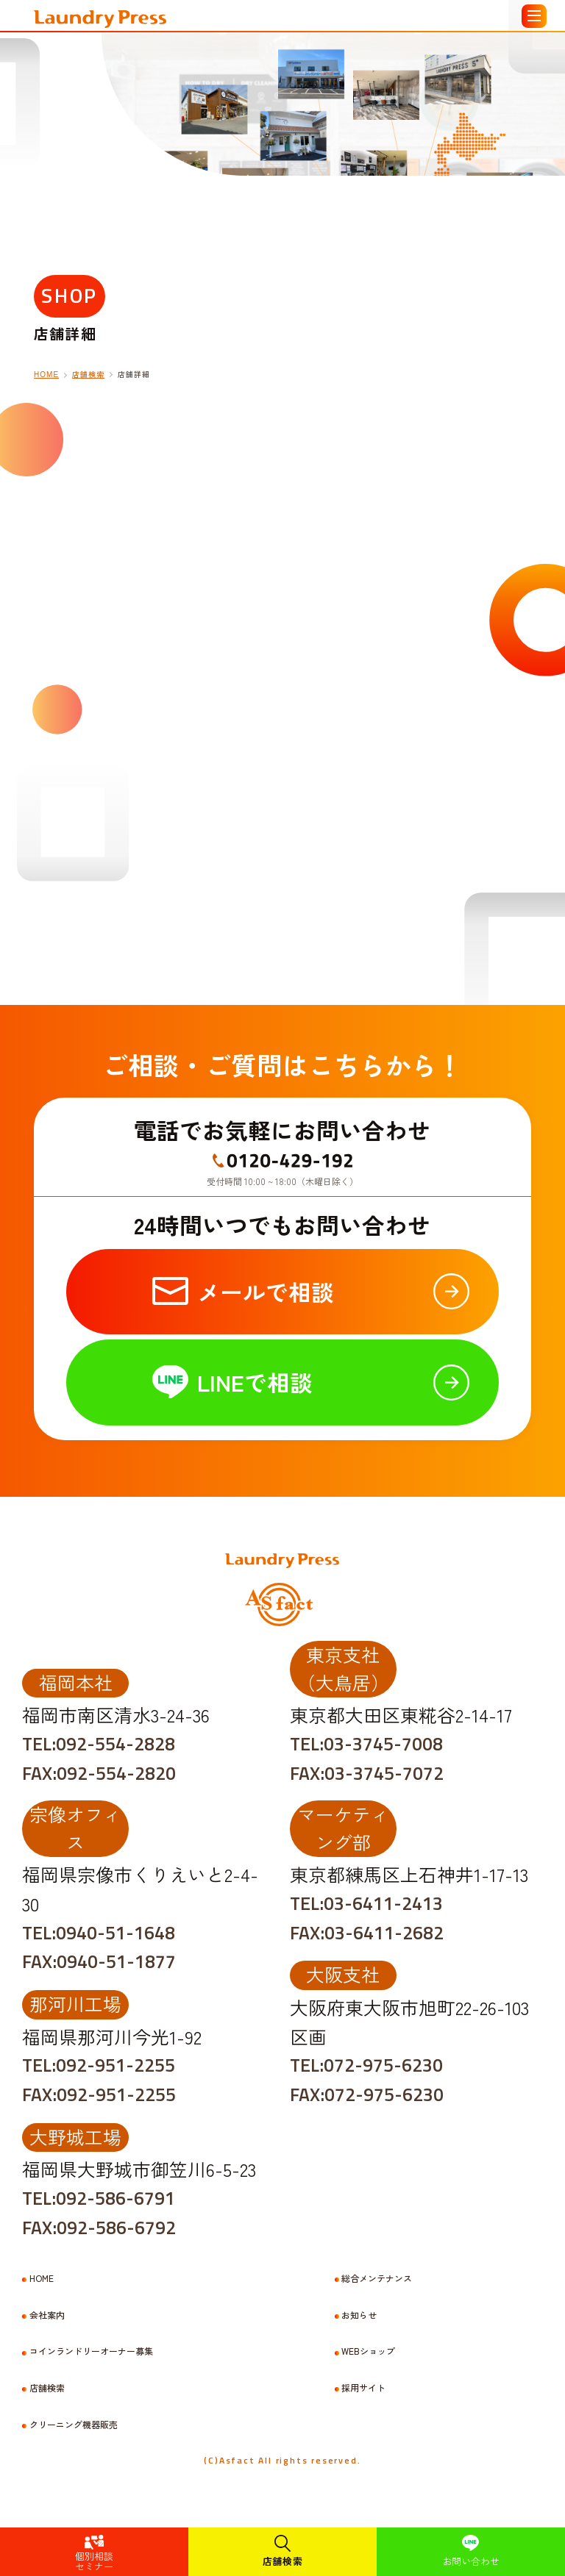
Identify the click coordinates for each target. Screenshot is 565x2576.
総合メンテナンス (376, 2278)
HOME (41, 2278)
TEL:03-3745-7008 (366, 1744)
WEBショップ (368, 2351)
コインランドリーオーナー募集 (91, 2351)
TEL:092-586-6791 (98, 2198)
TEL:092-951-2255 (98, 2065)
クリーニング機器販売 (73, 2424)
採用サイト (363, 2388)
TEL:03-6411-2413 (366, 1903)
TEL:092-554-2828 (98, 1744)
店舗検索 (283, 2561)
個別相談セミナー (94, 2561)
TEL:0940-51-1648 (98, 1933)
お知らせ (359, 2315)
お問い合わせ (471, 2561)
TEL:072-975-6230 (366, 2065)
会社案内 (47, 2315)
